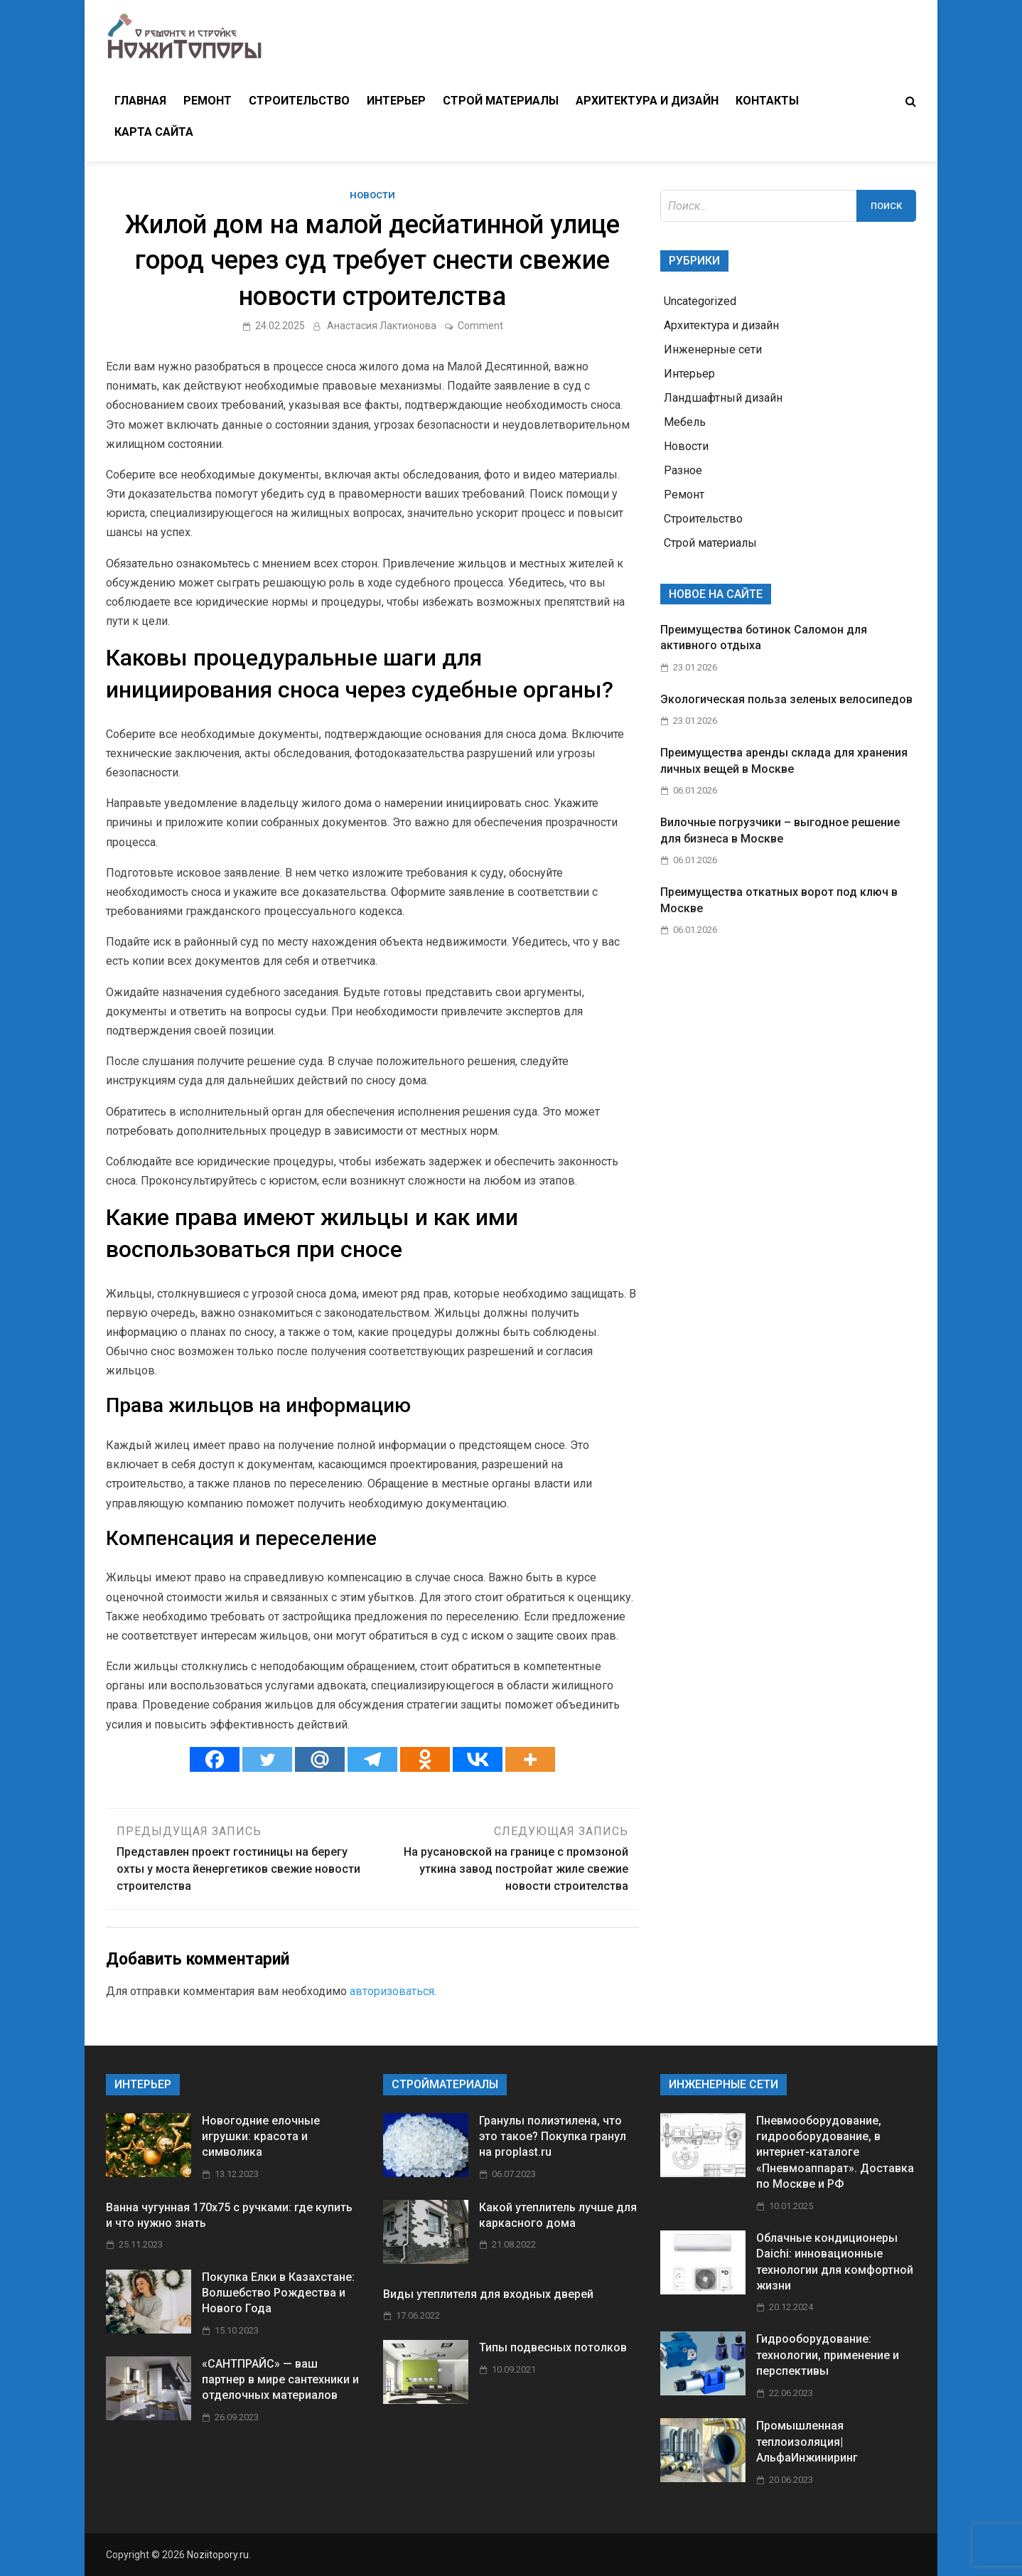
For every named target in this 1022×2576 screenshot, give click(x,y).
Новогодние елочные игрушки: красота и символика (261, 2136)
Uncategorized (700, 301)
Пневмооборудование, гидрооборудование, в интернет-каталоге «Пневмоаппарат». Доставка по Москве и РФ (835, 2152)
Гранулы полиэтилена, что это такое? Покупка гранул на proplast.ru (552, 2136)
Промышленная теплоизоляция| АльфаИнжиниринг (807, 2441)
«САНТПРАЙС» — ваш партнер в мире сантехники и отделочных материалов (280, 2380)
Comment (480, 325)
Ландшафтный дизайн (723, 398)
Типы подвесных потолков (553, 2347)
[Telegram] (372, 1759)
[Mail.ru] (320, 1759)
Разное (683, 470)
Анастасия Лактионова (381, 325)
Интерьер (396, 100)
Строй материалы (501, 100)
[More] (530, 1759)
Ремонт (207, 100)
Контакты (767, 100)
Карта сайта (153, 132)
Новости (372, 195)
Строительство (299, 100)
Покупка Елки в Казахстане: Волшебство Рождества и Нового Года (278, 2293)
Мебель (685, 422)
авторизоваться (392, 1991)
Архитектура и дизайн (647, 100)
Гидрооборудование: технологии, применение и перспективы (827, 2355)
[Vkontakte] (477, 1759)
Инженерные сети (713, 349)
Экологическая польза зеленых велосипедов (786, 699)
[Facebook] (215, 1759)
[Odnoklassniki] (425, 1759)
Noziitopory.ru (218, 2554)
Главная (140, 100)
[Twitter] (267, 1759)
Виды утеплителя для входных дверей (488, 2294)
